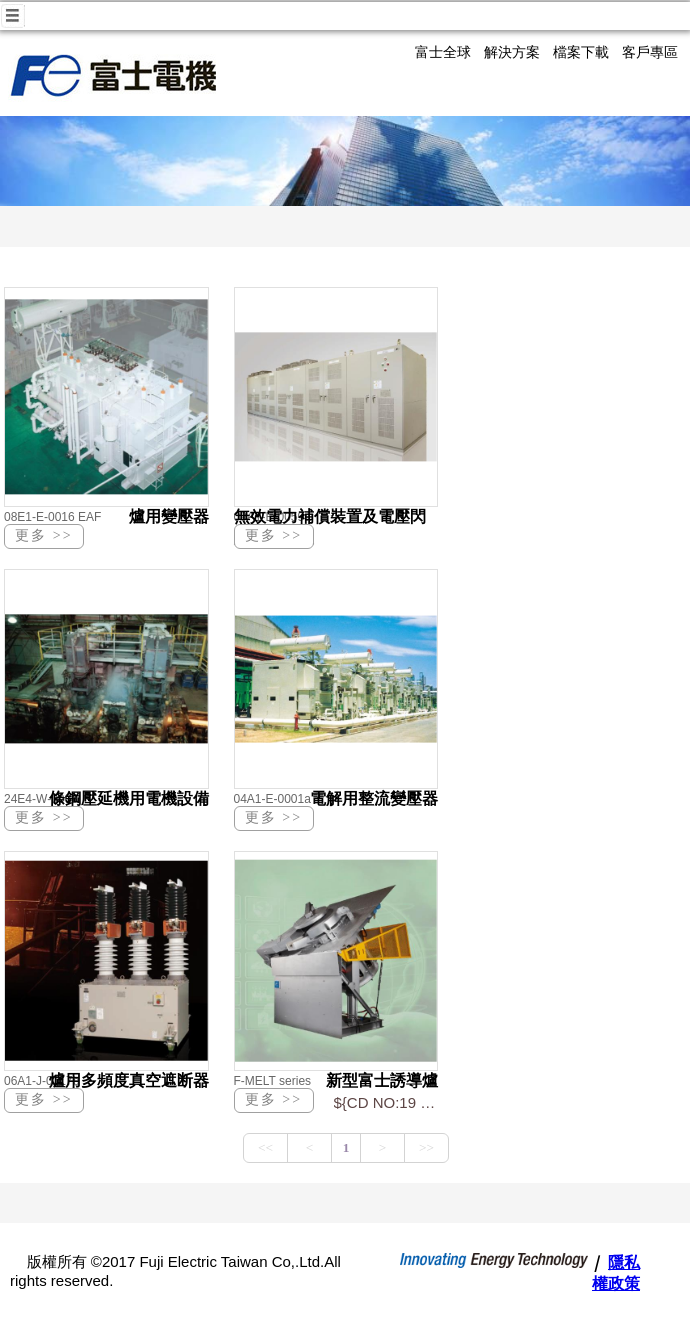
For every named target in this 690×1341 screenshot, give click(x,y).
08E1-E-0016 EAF (52, 517)
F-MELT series (273, 1081)
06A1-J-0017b (41, 1081)
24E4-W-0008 (41, 799)
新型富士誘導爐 (382, 1080)
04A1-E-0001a (272, 799)
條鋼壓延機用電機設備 (129, 798)
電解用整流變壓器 (374, 798)
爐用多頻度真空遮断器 (129, 1080)
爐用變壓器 (169, 516)
